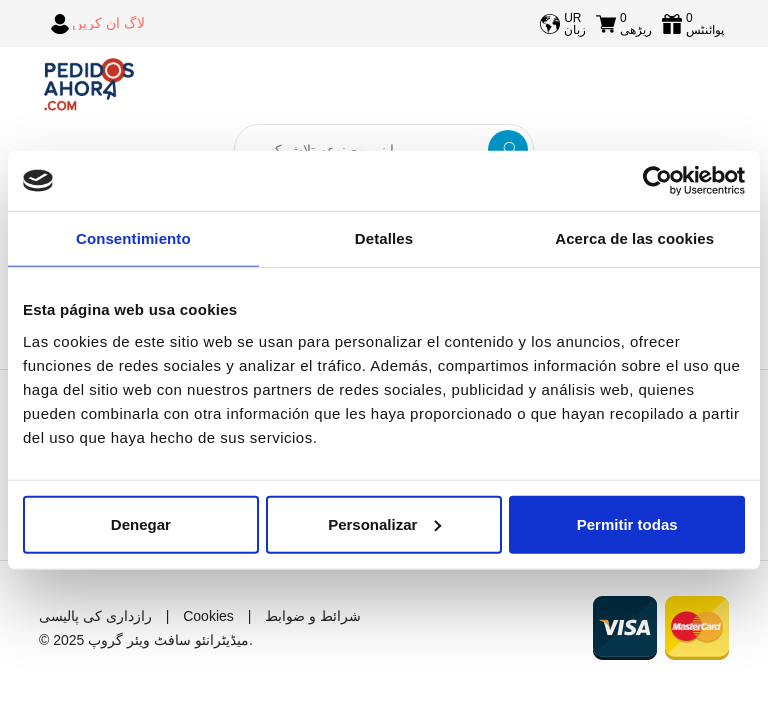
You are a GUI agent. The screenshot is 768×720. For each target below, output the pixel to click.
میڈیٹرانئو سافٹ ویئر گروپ (168, 640)
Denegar (141, 523)
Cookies (208, 616)
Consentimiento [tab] (133, 238)
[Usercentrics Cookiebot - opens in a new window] (657, 181)
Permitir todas (627, 523)
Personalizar (384, 523)
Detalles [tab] (384, 238)
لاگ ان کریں (108, 23)
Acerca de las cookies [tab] (634, 238)
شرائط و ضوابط (313, 616)
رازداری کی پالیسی (95, 616)
